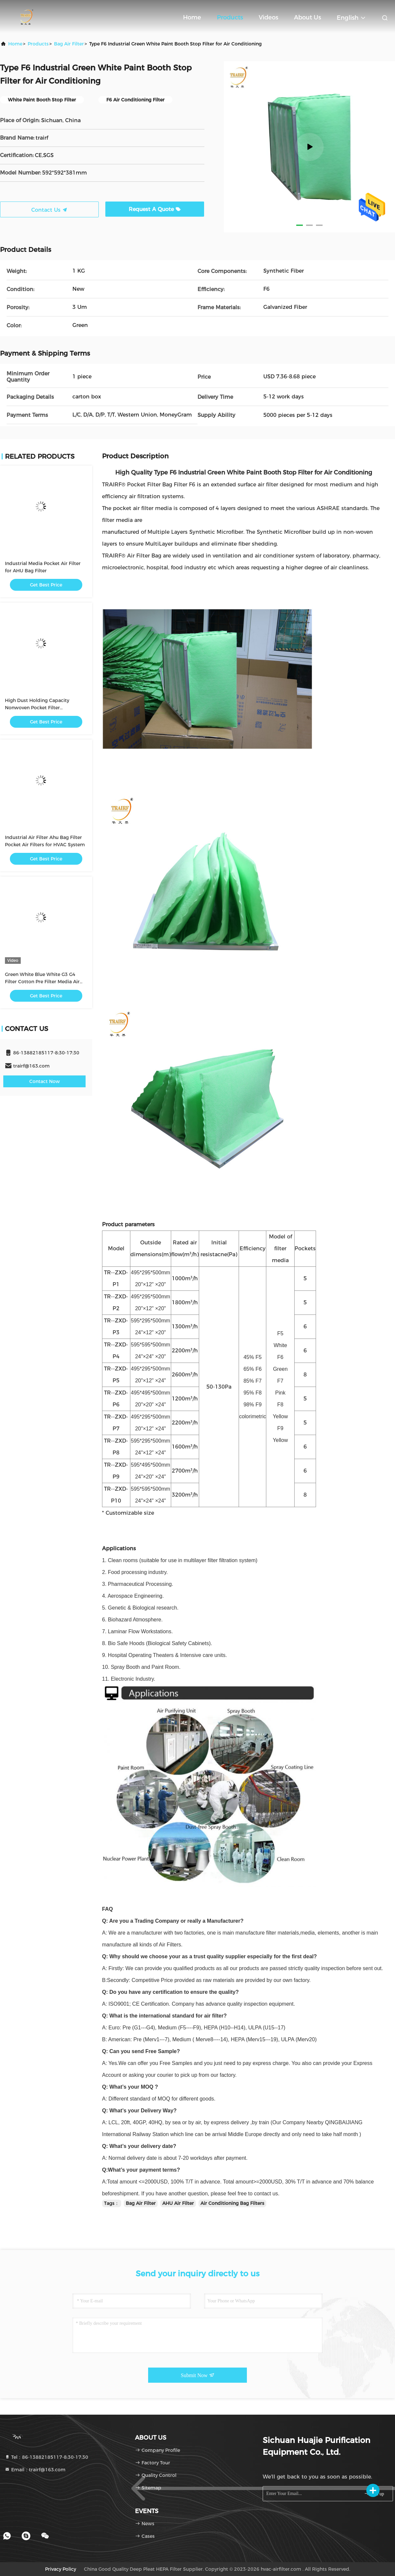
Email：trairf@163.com (35, 2470)
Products (230, 17)
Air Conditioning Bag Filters (232, 2203)
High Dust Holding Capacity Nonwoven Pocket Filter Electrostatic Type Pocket (37, 707)
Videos (268, 17)
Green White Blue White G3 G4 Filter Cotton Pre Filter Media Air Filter (42, 981)
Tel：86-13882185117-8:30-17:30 (46, 2457)
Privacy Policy (60, 2569)
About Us (307, 17)
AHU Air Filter (178, 2203)
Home (192, 17)
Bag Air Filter (69, 44)
